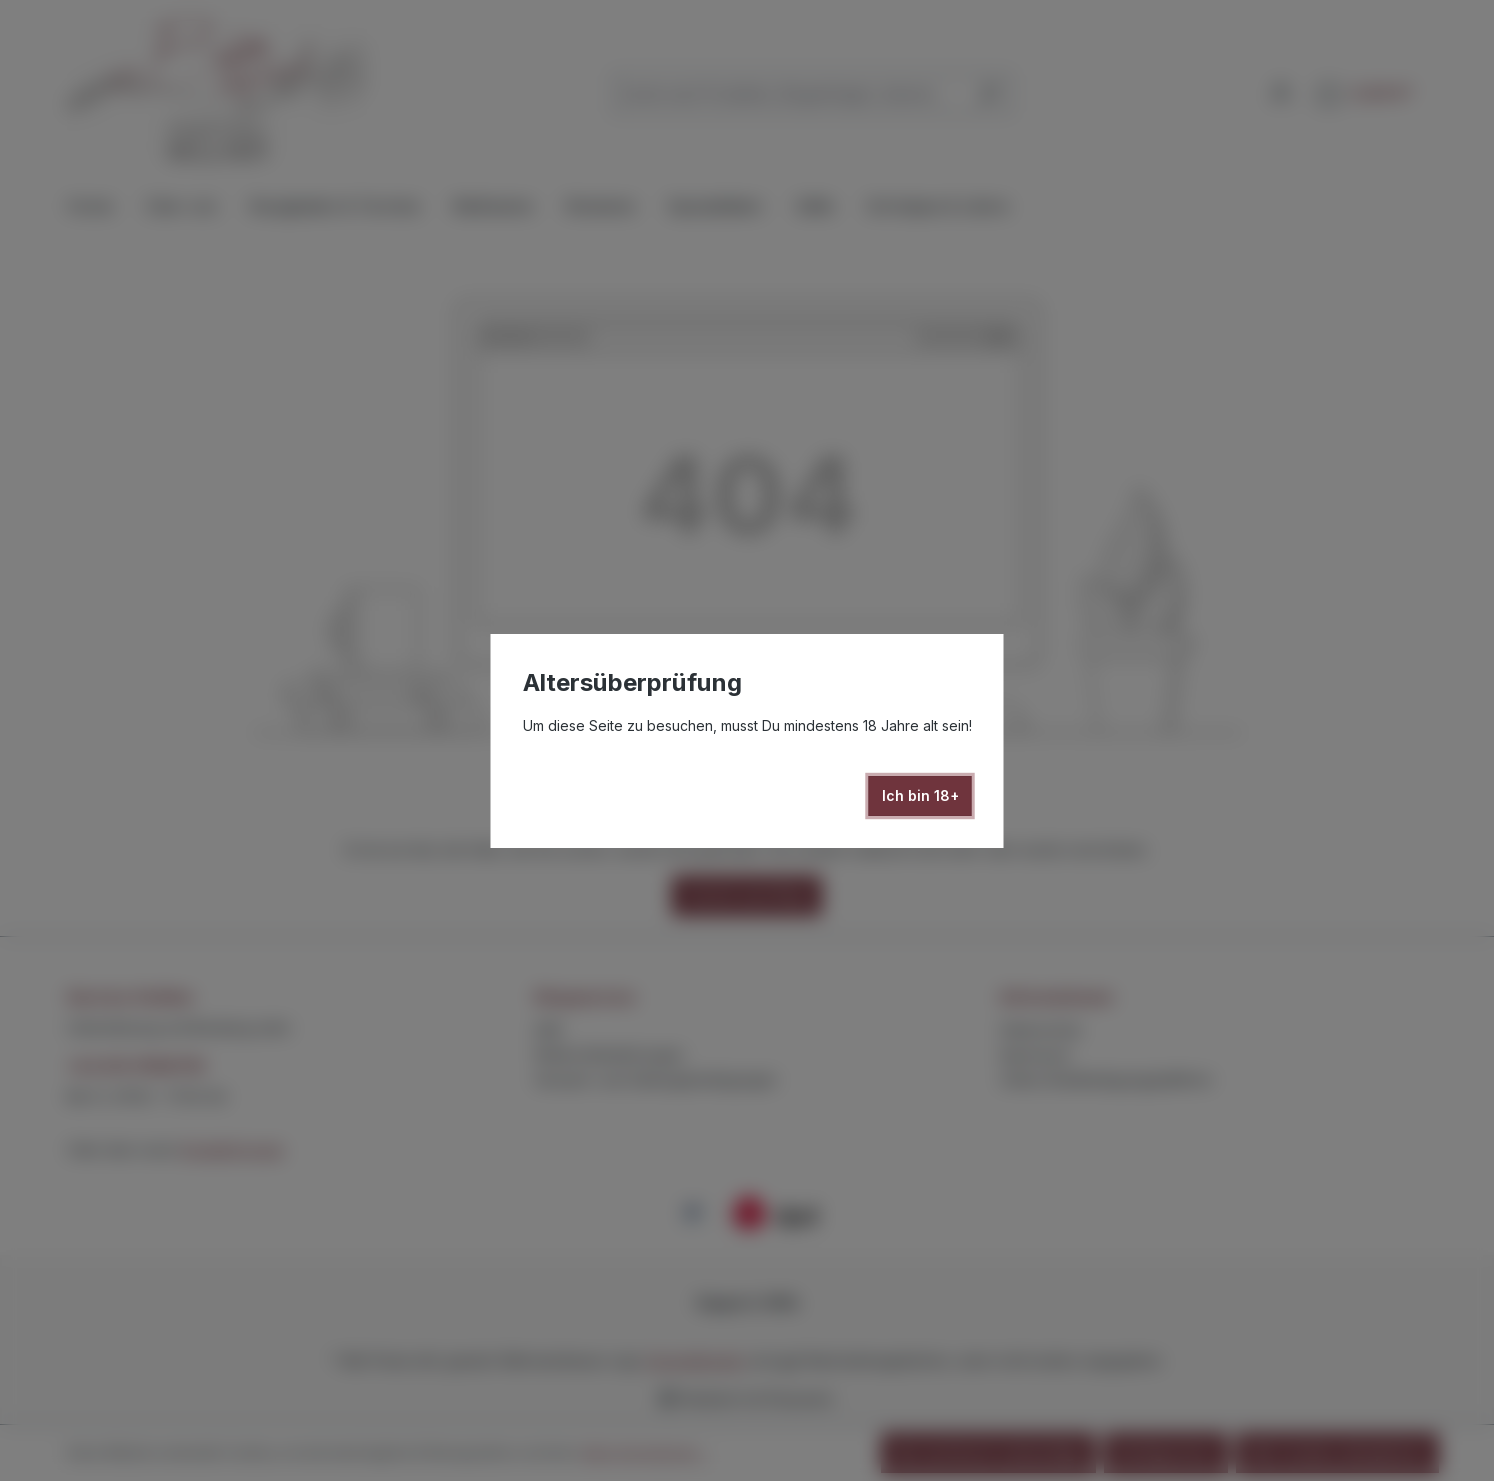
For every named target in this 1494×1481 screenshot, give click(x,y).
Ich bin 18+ (920, 795)
